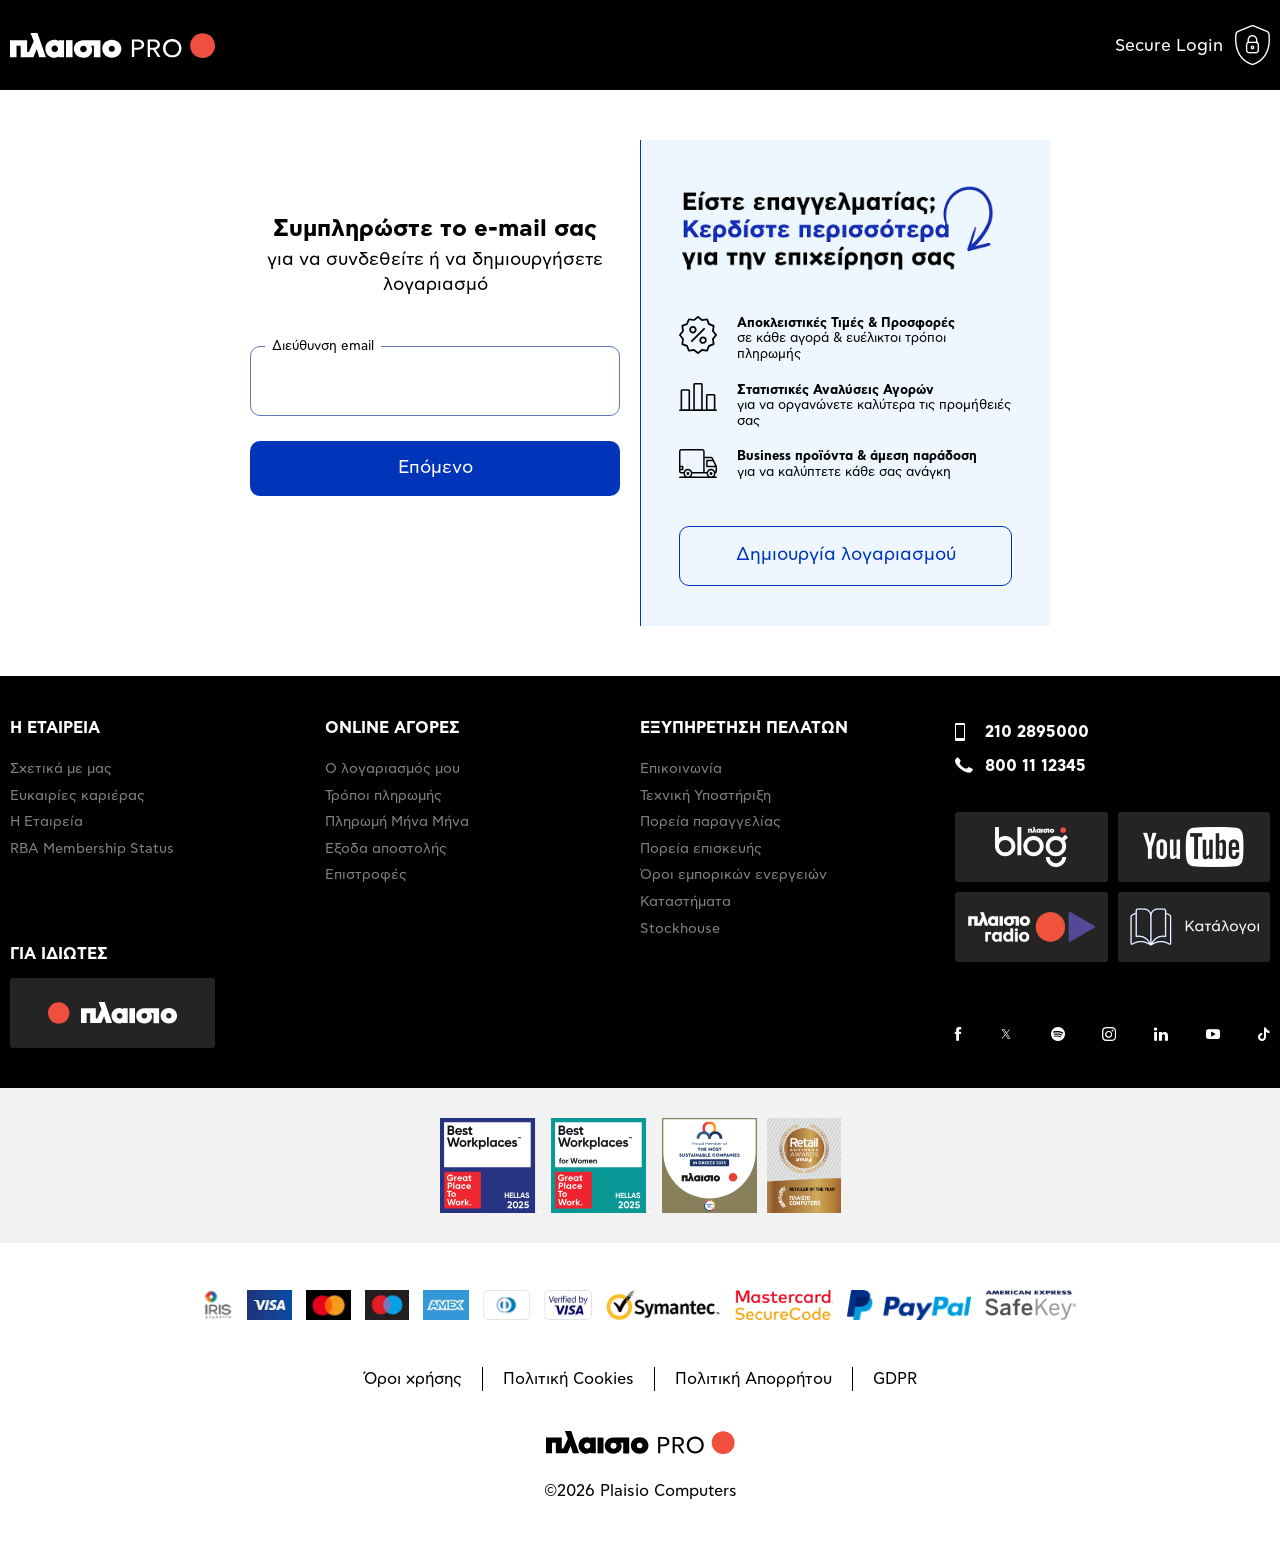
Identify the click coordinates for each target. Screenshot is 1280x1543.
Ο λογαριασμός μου (392, 769)
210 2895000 (1037, 732)
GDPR (895, 1379)
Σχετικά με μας (61, 769)
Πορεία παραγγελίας (710, 822)
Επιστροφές (366, 875)
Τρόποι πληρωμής (383, 796)
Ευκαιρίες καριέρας (77, 796)
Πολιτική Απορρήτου (753, 1379)
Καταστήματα (685, 902)
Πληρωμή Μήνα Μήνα (397, 822)
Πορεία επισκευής (701, 849)
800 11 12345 (1035, 766)
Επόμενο (435, 468)
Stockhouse (680, 929)
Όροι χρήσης (413, 1379)
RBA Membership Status (92, 849)
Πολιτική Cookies (568, 1379)
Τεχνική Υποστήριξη (705, 796)
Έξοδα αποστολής (386, 849)
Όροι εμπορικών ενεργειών (733, 875)
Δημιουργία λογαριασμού (846, 555)
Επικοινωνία (681, 769)
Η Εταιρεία (46, 822)
